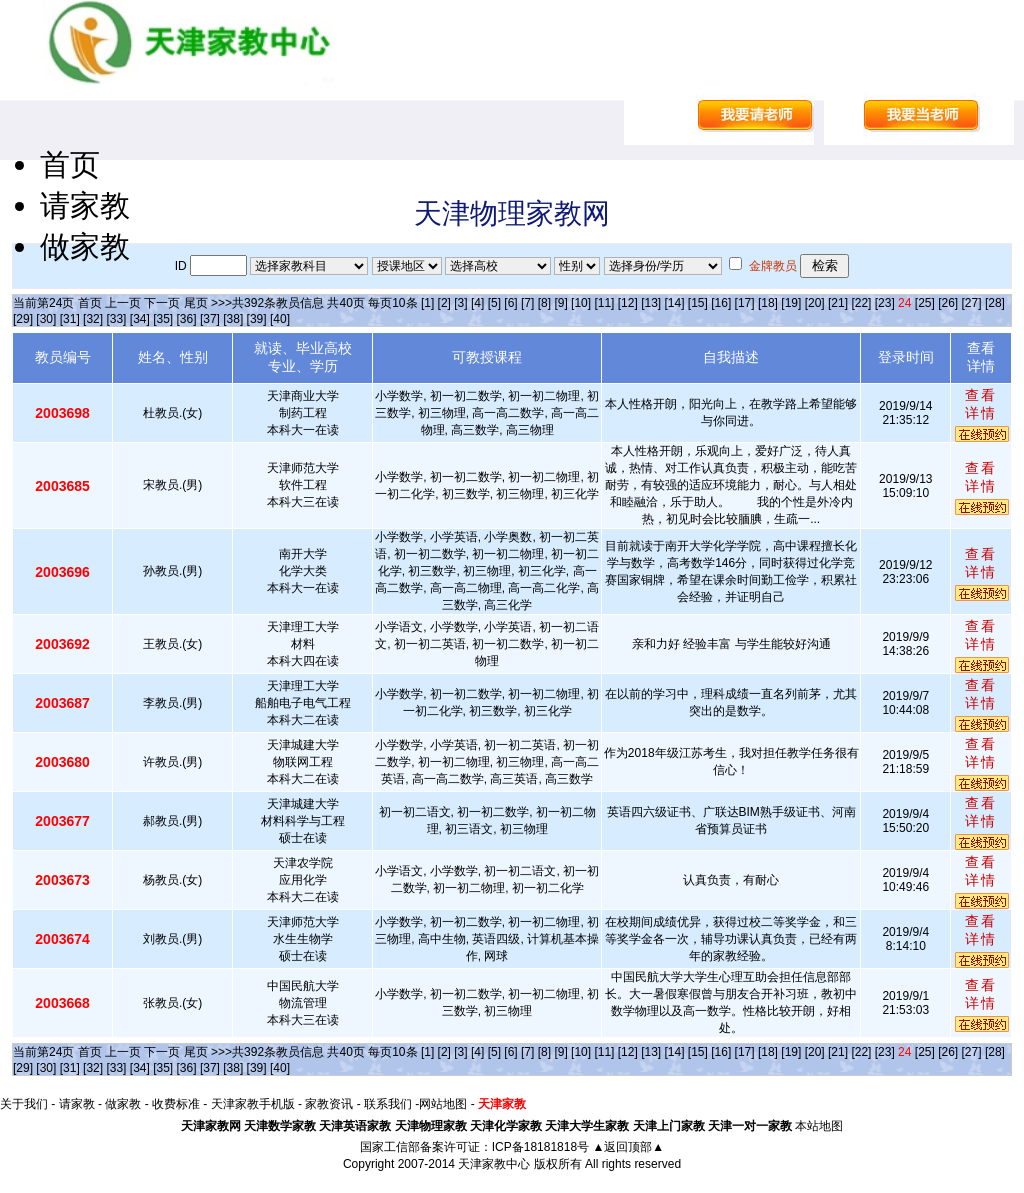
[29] (23, 319)
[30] (46, 319)
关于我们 (24, 1104)
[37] (210, 319)
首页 (70, 164)
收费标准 (176, 1104)
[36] (187, 319)
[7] (527, 303)
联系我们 (388, 1104)
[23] (885, 303)
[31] (70, 319)
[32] (93, 319)
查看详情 (981, 404)
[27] (972, 303)
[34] (140, 319)
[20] (815, 303)
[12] (628, 303)
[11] (604, 303)
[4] (477, 303)
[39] (257, 319)
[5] (494, 303)
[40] (280, 319)
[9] (560, 303)
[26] (948, 303)
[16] (721, 303)
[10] (581, 303)
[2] (444, 303)
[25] (925, 303)
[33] (116, 319)
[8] (544, 303)
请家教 (85, 205)
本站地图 (819, 1126)
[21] (838, 303)
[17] (745, 303)
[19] (791, 303)
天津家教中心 (494, 1164)
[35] (163, 319)
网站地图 (443, 1104)
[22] (861, 303)
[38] (233, 319)
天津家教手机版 (253, 1104)
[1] (427, 303)
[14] (675, 303)
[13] (651, 303)
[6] (510, 303)
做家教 (85, 246)
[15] (698, 303)
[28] (995, 303)
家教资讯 (329, 1104)
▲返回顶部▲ (628, 1147)
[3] (460, 303)
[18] (768, 303)
